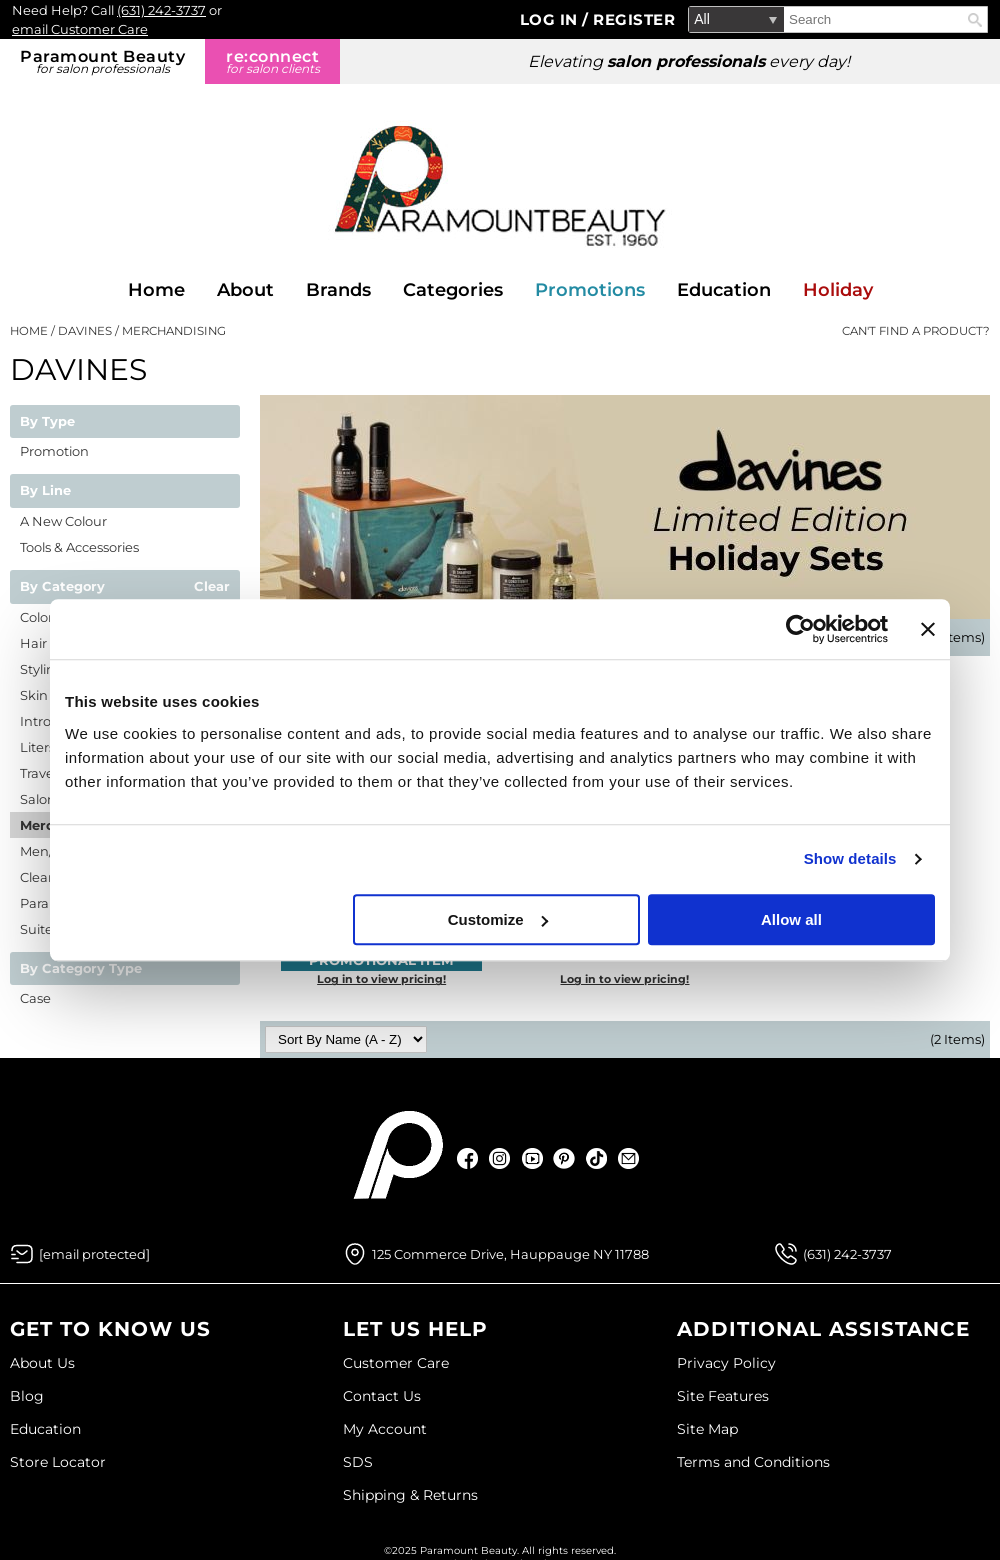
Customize (498, 919)
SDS (358, 1462)
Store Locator (58, 1462)
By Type (47, 422)
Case (35, 998)
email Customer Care (80, 29)
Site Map (707, 1429)
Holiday (838, 290)
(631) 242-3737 (161, 10)
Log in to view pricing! (381, 979)
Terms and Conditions (753, 1462)
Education (724, 290)
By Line (45, 491)
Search (975, 20)
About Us (42, 1363)
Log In (551, 19)
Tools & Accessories (79, 547)
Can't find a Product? (916, 331)
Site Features (723, 1396)
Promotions (590, 290)
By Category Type (81, 969)
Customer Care (396, 1363)
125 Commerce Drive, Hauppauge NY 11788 (510, 1254)
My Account (385, 1429)
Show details (850, 858)
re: (272, 61)
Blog (27, 1396)
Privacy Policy (726, 1363)
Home (156, 290)
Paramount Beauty (102, 61)
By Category (62, 587)
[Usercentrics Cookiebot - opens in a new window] (800, 629)
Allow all (791, 919)
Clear (212, 587)
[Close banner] (928, 629)
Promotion (54, 451)
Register (634, 19)
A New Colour (63, 521)
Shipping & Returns (410, 1495)
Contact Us (382, 1396)
